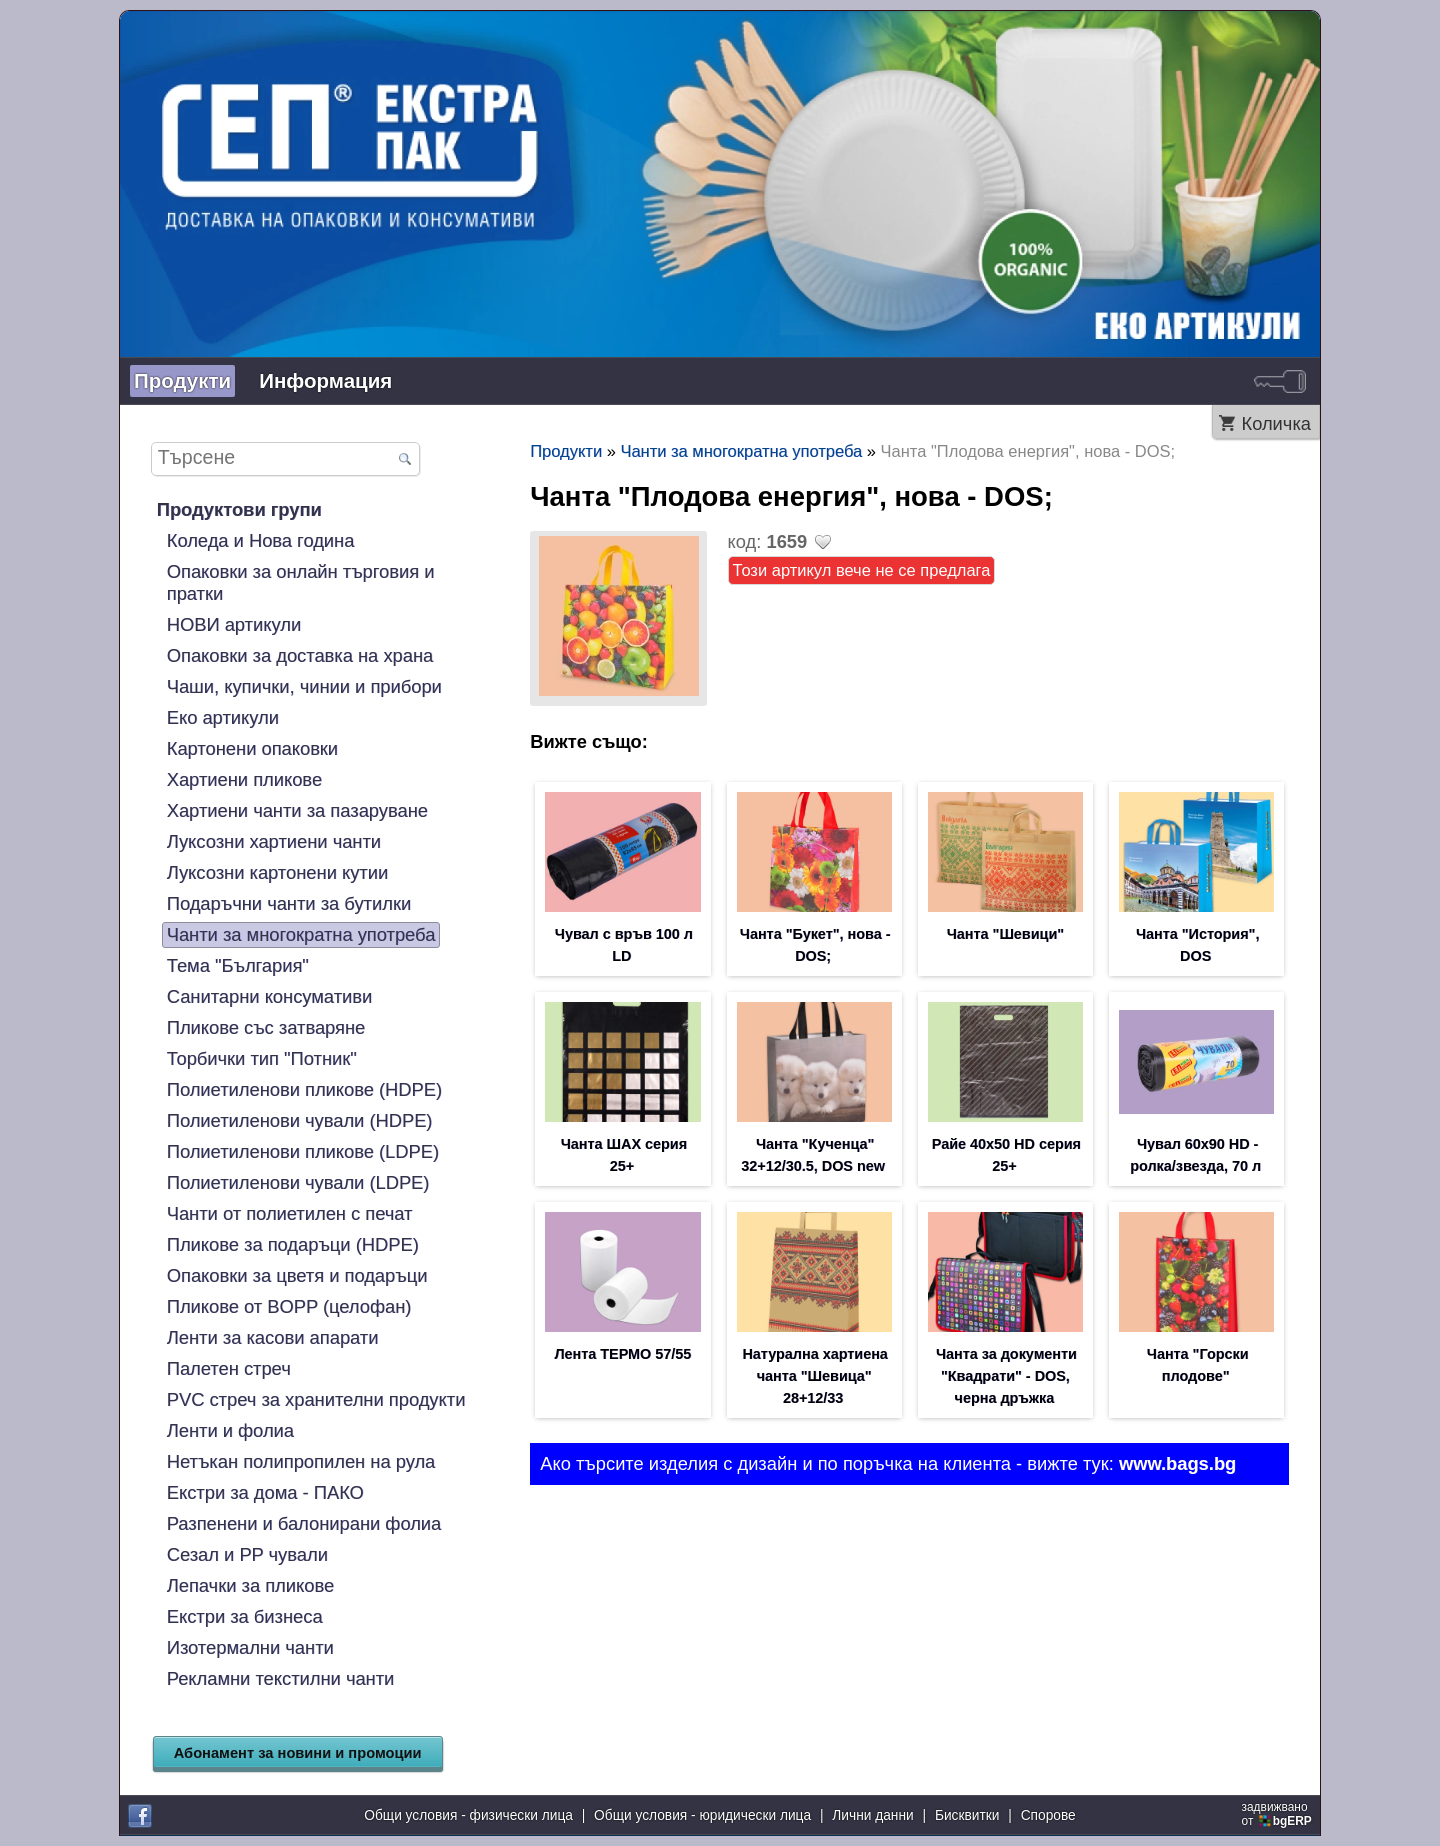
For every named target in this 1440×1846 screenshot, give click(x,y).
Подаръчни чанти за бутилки (289, 903)
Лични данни (872, 1815)
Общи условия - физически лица (468, 1815)
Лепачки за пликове (250, 1585)
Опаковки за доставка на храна (300, 655)
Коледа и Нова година (261, 540)
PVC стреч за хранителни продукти (316, 1399)
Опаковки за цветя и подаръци (297, 1275)
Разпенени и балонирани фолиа (304, 1523)
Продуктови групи (239, 509)
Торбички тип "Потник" (262, 1058)
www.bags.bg (1177, 1463)
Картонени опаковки (252, 748)
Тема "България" (238, 965)
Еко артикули (223, 717)
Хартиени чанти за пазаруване (297, 810)
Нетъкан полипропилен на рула (301, 1461)
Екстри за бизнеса (245, 1616)
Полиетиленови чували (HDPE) (300, 1120)
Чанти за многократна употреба (301, 934)
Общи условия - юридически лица (702, 1815)
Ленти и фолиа (230, 1430)
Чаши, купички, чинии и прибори (304, 686)
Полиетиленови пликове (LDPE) (303, 1151)
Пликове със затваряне (266, 1027)
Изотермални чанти (250, 1647)
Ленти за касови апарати (273, 1337)
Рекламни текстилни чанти (281, 1678)
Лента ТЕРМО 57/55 (622, 1354)
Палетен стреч (229, 1368)
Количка (1276, 423)
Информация (325, 380)
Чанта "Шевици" (1005, 934)
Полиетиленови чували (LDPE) (298, 1182)
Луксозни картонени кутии (277, 872)
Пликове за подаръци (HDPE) (293, 1244)
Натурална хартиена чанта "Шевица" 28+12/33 (814, 1376)
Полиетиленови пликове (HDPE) (304, 1089)
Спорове (1048, 1815)
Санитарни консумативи (270, 996)
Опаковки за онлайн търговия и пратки (301, 582)
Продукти (182, 380)
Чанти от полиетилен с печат (290, 1213)
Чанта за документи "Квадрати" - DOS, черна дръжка (1006, 1376)
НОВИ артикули (234, 624)
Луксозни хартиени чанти (274, 841)
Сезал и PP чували (247, 1554)
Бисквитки (967, 1815)
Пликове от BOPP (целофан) (289, 1306)
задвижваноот (1278, 1814)
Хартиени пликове (244, 779)
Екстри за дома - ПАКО (265, 1492)
